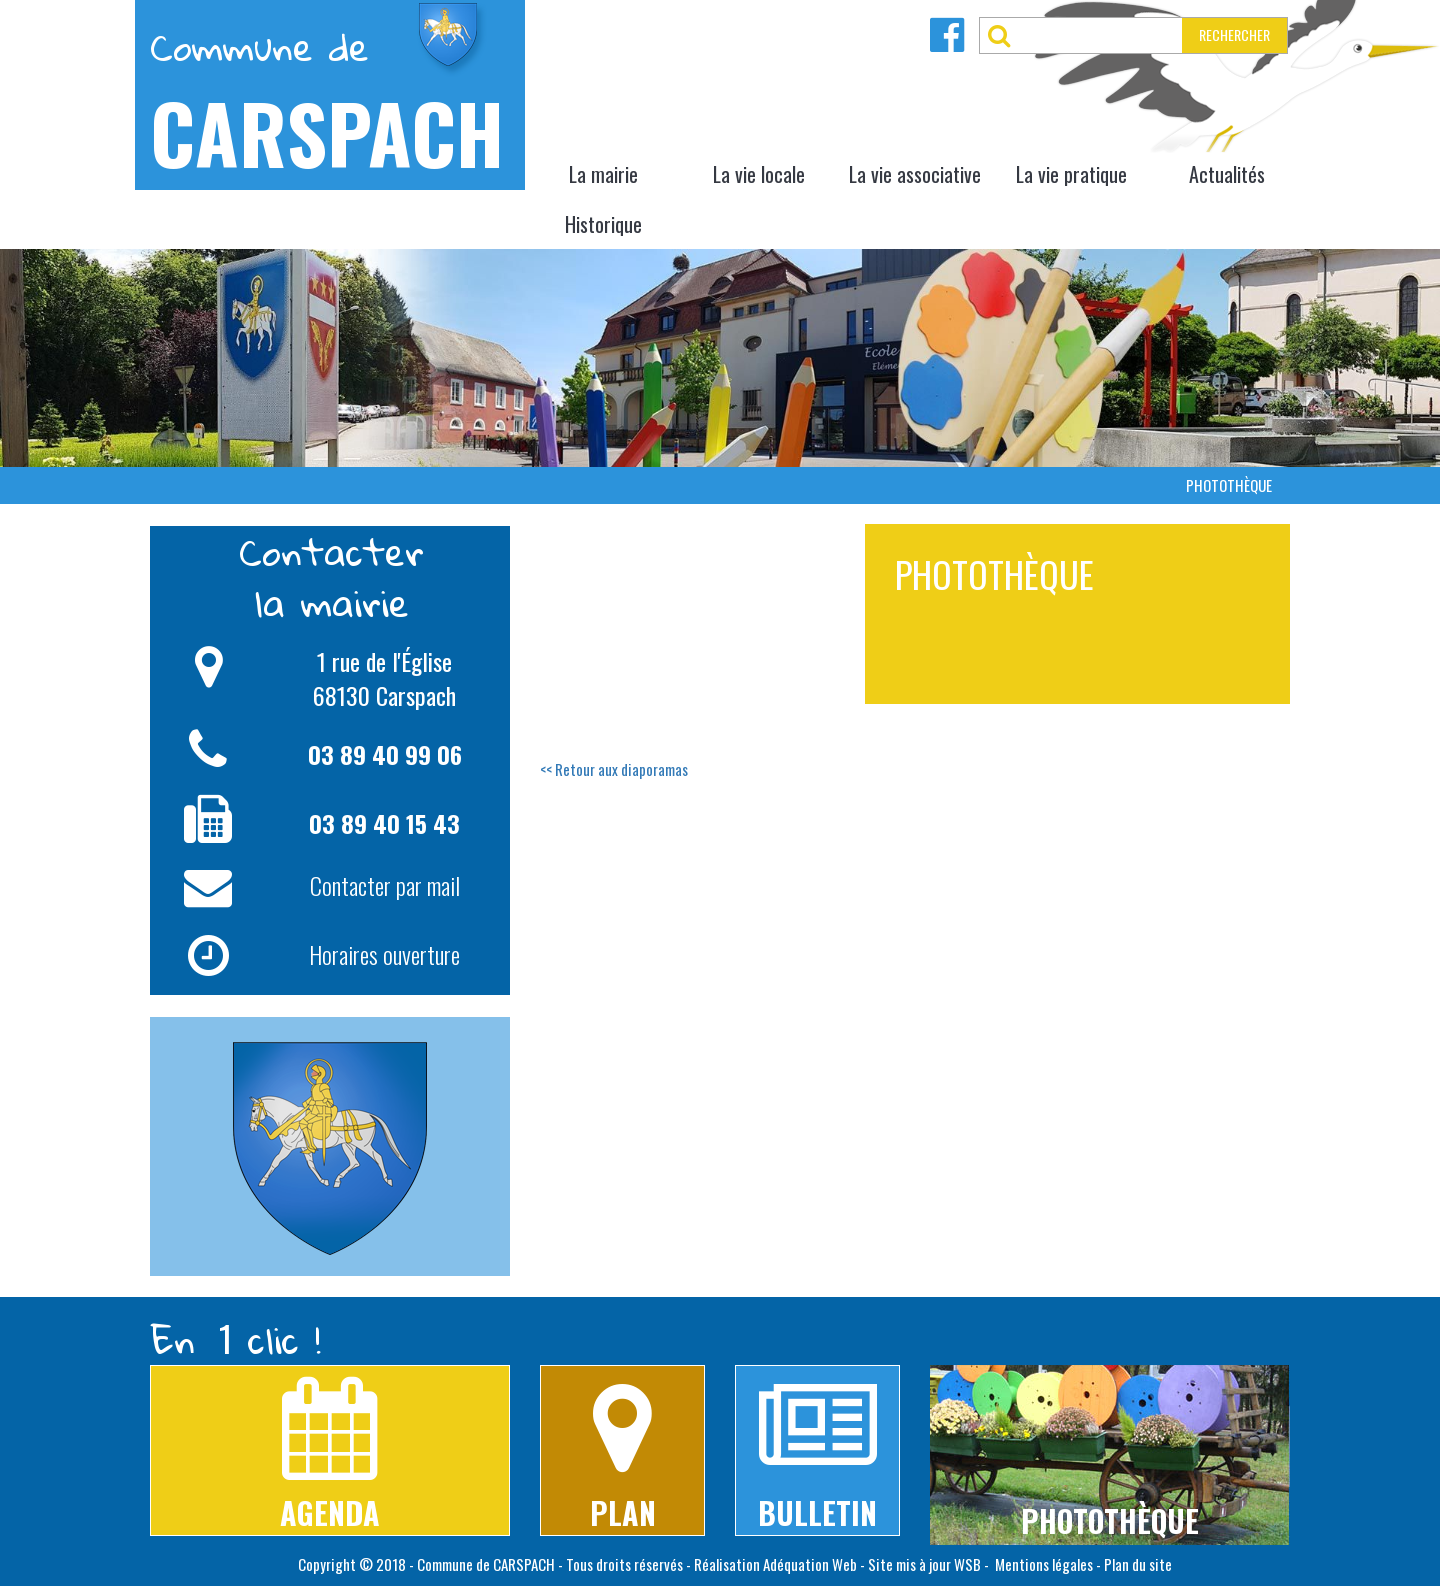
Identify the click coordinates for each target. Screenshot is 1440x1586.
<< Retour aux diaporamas (614, 769)
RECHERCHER (1234, 34)
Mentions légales (1042, 1564)
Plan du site (1138, 1564)
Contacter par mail (385, 885)
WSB (967, 1564)
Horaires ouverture (384, 954)
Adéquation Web (810, 1564)
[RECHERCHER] (1100, 35)
